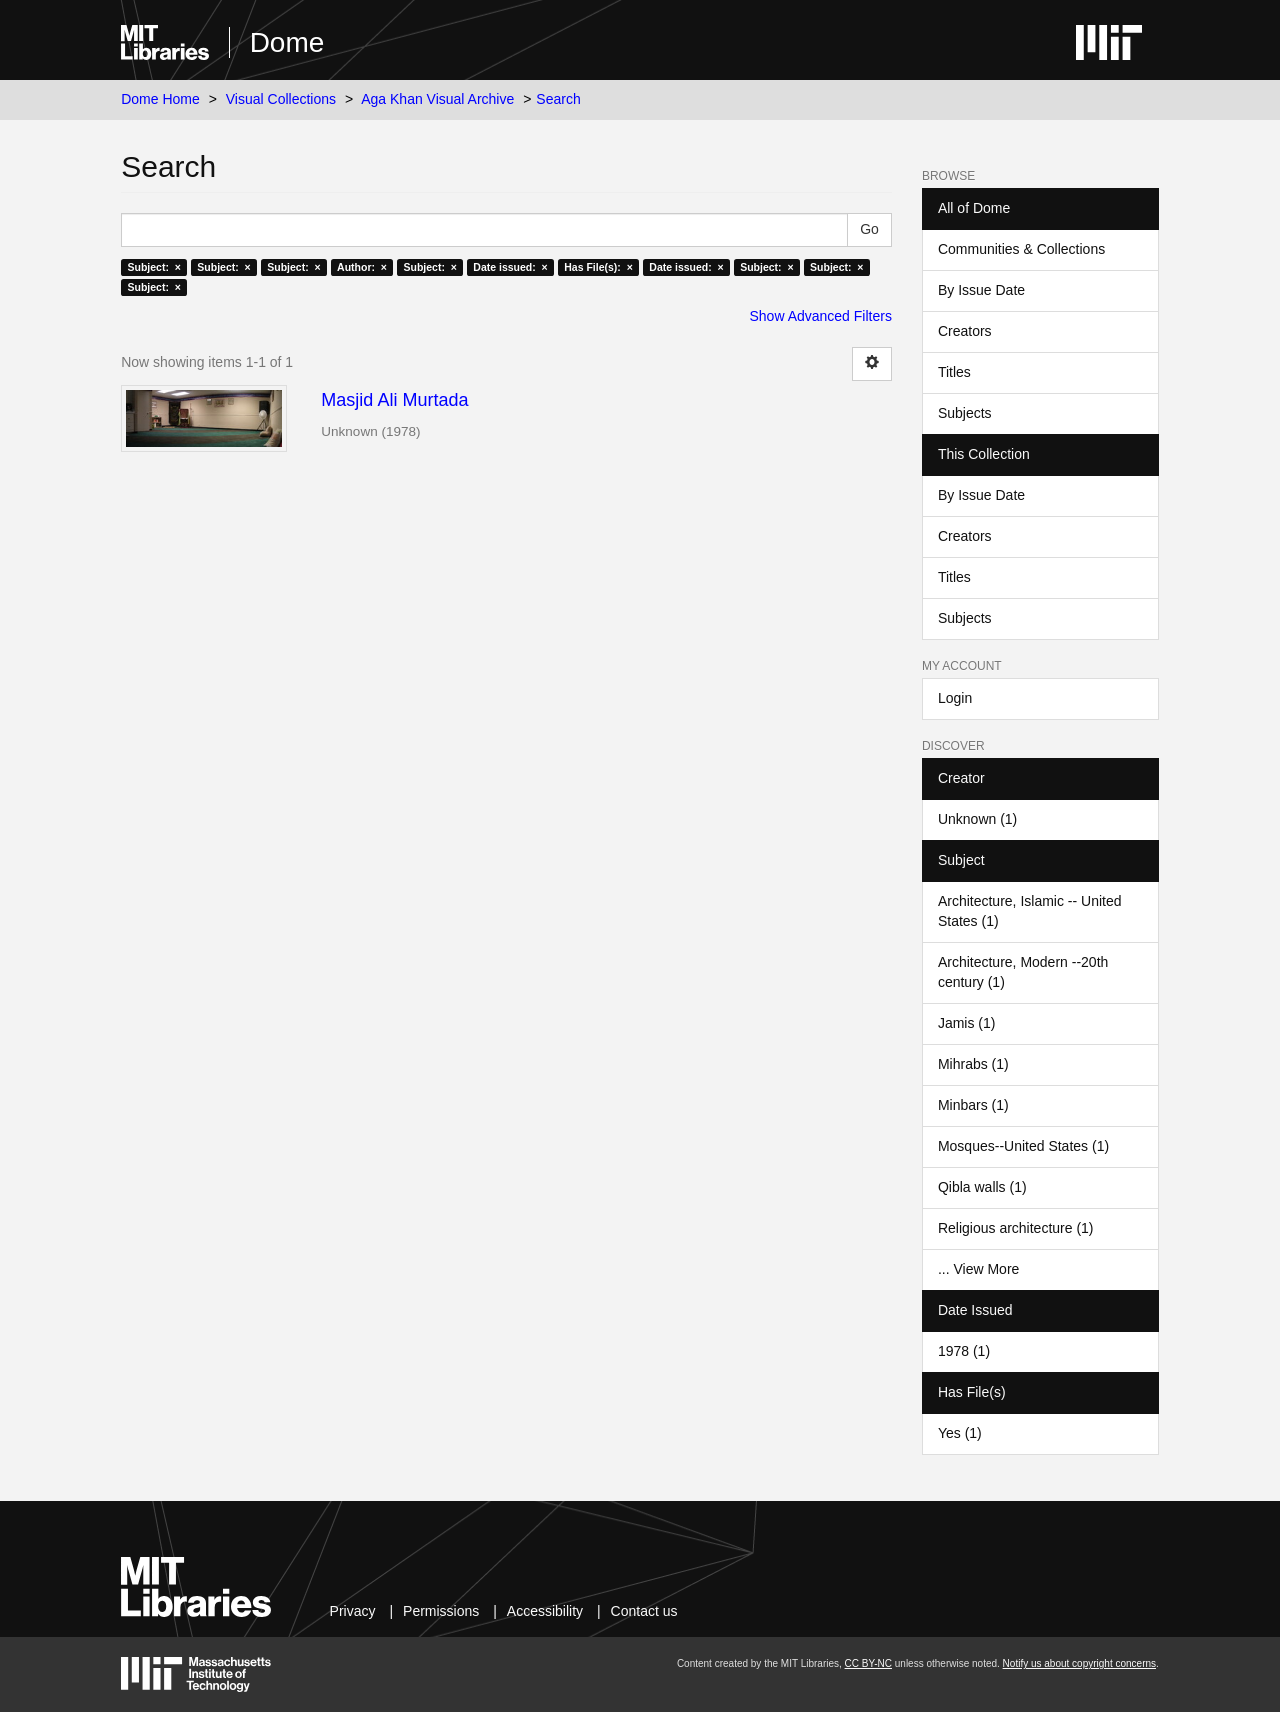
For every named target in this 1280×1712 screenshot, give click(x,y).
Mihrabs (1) (973, 1064)
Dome (287, 42)
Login (955, 698)
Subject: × (153, 267)
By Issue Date (981, 290)
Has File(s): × (598, 267)
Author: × (362, 267)
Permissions (441, 1611)
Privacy (353, 1611)
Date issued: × (510, 267)
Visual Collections (281, 99)
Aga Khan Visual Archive (437, 99)
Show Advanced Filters (821, 316)
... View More (978, 1269)
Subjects (965, 413)
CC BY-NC (868, 1663)
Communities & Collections (1021, 249)
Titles (954, 372)
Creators (965, 331)
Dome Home (160, 99)
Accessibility (545, 1611)
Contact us (644, 1611)
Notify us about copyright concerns (1079, 1663)
